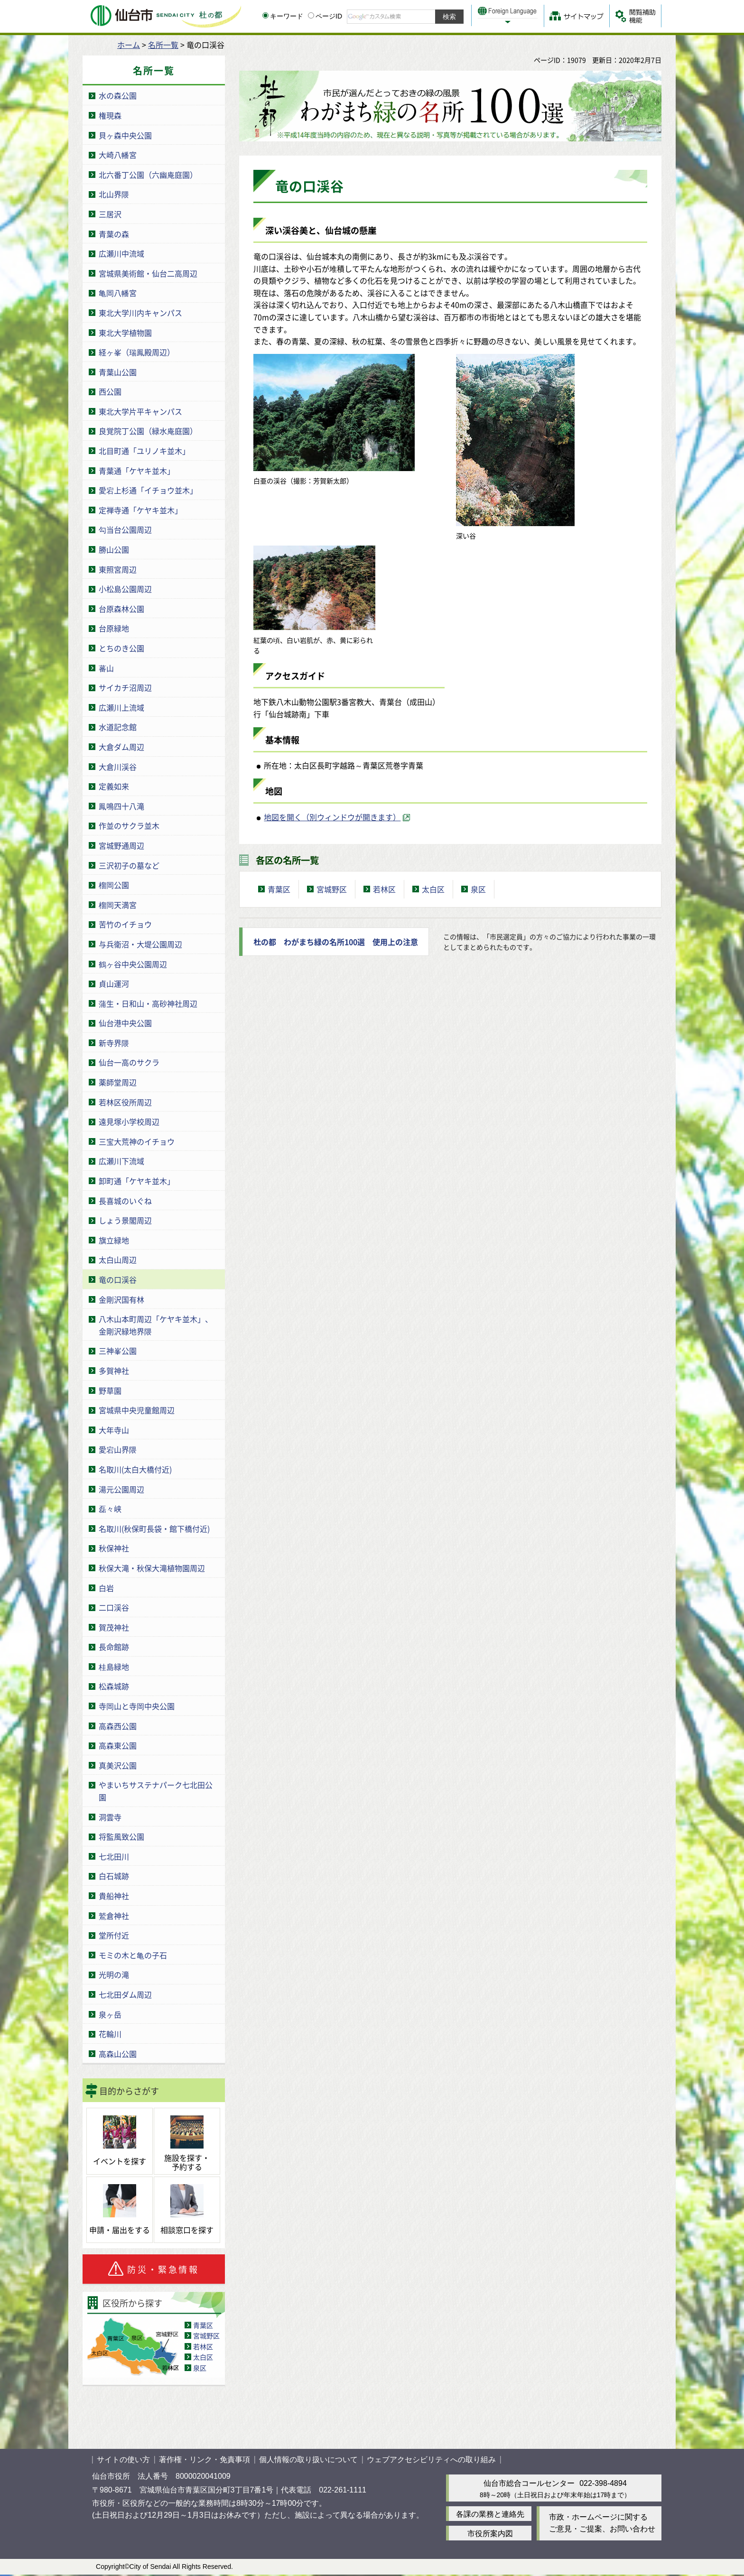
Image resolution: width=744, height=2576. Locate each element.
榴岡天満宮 (118, 904)
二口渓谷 (114, 1607)
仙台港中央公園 (125, 1023)
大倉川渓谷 (118, 766)
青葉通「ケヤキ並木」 (137, 470)
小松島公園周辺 (125, 588)
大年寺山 (114, 1430)
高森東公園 (118, 1745)
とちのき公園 (121, 648)
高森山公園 (118, 2053)
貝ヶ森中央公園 (125, 135)
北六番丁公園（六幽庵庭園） (148, 174)
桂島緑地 (114, 1666)
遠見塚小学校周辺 (129, 1121)
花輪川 (110, 2033)
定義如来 (114, 786)
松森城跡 (114, 1686)
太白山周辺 (118, 1259)
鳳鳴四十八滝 (121, 806)
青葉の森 (114, 234)
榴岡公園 (114, 884)
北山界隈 (114, 194)
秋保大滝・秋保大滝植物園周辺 (152, 1568)
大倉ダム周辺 (121, 746)
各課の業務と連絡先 (490, 2514)
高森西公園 (118, 1726)
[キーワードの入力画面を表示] (265, 15)
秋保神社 (114, 1548)
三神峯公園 (118, 1350)
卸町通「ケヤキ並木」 (137, 1180)
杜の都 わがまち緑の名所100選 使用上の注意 (335, 941)
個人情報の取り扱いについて (308, 2460)
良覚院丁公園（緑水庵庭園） (148, 430)
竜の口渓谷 (118, 1279)
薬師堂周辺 (118, 1082)
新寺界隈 (114, 1042)
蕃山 (106, 668)
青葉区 (203, 2325)
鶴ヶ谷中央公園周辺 (133, 964)
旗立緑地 (114, 1240)
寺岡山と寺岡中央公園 (137, 1706)
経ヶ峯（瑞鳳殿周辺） (137, 352)
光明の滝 (114, 1974)
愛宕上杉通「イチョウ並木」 (148, 490)
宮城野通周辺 (121, 845)
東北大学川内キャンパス (140, 312)
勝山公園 (114, 549)
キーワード (282, 16)
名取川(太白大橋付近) (135, 1469)
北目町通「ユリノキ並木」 (144, 450)
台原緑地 (114, 628)
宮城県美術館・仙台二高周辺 (148, 273)
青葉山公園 (118, 372)
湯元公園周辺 (121, 1489)
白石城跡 (114, 1875)
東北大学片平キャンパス (140, 411)
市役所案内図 (490, 2534)
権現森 (110, 115)
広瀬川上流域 (121, 707)
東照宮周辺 (118, 569)
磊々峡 (110, 1508)
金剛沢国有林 (121, 1299)
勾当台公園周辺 (125, 529)
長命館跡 (114, 1646)
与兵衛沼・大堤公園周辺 (140, 944)
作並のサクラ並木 (129, 825)
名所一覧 (163, 44)
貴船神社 (114, 1895)
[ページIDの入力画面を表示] (311, 15)
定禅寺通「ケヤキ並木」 (140, 510)
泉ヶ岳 (110, 2014)
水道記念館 (118, 726)
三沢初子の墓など (129, 865)
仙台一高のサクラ (129, 1062)
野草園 (110, 1390)
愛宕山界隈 (118, 1449)
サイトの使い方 (123, 2460)
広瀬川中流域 (121, 253)
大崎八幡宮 (118, 154)
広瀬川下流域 (121, 1161)
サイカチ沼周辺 (125, 687)
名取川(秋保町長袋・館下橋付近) (154, 1528)
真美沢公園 (118, 1765)
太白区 (203, 2357)
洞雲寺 (110, 1817)
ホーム (128, 44)
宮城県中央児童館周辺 (137, 1410)
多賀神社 (114, 1370)
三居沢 (110, 214)
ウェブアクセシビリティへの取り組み (431, 2460)
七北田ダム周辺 (125, 1994)
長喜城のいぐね (125, 1200)
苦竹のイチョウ (125, 924)
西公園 (110, 391)
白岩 (106, 1588)
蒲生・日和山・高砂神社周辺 (148, 1003)
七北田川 (114, 1856)
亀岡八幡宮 (118, 292)
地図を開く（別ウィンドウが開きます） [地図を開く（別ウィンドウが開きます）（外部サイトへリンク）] (332, 817)
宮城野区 (206, 2335)
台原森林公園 (121, 608)
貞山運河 (114, 983)
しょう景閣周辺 (125, 1220)
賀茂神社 (114, 1627)
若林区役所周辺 (125, 1102)
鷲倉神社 (114, 1915)
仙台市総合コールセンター (529, 2483)
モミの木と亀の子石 (133, 1955)
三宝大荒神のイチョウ (137, 1141)
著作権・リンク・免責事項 (204, 2460)
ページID (325, 16)
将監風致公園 (121, 1836)
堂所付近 (114, 1935)
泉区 (199, 2367)
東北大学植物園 (125, 332)
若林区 (203, 2346)
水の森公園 (118, 95)
